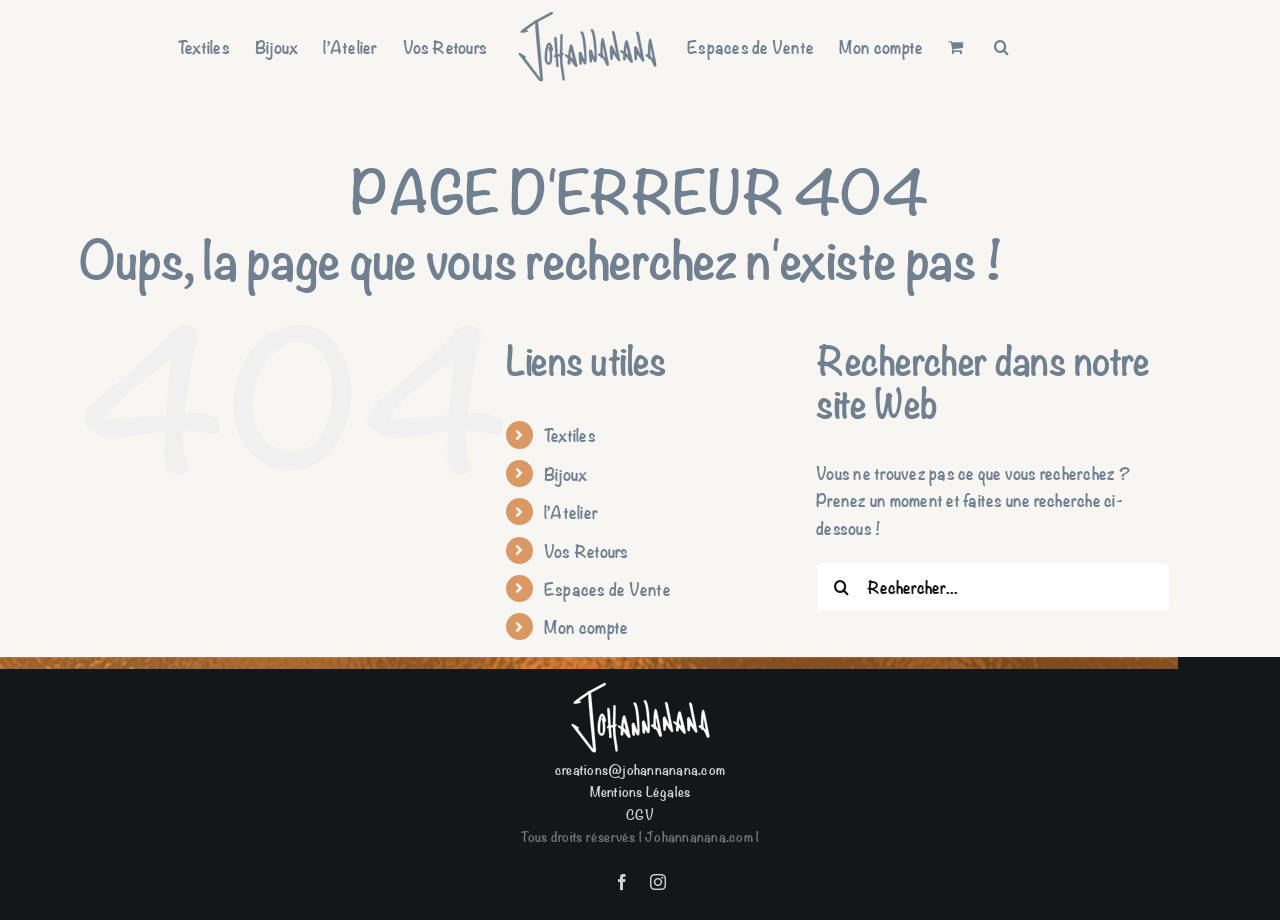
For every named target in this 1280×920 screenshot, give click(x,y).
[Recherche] (841, 587)
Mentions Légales (640, 790)
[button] (1001, 47)
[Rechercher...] (993, 587)
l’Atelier (571, 511)
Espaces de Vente (607, 588)
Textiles (570, 434)
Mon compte (586, 626)
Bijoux (565, 473)
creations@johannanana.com (640, 768)
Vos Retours (586, 550)
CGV (640, 813)
